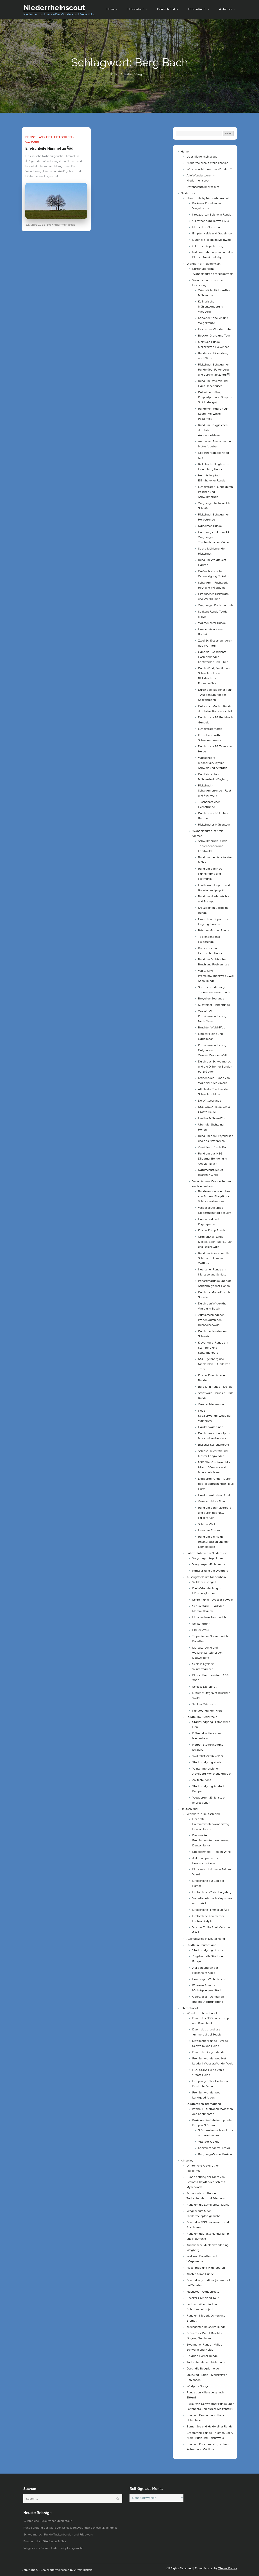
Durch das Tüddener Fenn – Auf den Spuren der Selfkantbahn (215, 694)
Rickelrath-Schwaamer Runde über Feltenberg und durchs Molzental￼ (214, 369)
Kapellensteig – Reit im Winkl (211, 1851)
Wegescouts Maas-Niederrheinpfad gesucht (53, 2548)
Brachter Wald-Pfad (211, 1027)
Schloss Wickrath (209, 1524)
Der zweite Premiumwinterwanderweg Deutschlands (210, 1840)
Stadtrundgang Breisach (208, 1950)
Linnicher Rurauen (210, 1530)
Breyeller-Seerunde (211, 998)
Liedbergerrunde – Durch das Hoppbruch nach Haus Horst (216, 1483)
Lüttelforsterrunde (210, 728)
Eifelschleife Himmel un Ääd (49, 148)
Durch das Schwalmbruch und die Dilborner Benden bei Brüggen (215, 1066)
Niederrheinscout (54, 7)
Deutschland (167, 9)
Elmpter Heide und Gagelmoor (212, 233)
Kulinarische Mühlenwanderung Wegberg (210, 306)
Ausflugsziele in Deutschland (206, 1938)
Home (112, 9)
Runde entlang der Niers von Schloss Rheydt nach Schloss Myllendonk (214, 1196)
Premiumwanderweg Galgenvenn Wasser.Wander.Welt (212, 1050)
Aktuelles (227, 9)
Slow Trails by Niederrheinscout (208, 198)
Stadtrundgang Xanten (207, 1762)
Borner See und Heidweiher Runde (210, 2426)
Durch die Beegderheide (208, 2052)
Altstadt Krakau (208, 2141)
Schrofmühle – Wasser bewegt (212, 1599)
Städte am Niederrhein (202, 1717)
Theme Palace (227, 2568)
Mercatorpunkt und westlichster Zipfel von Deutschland (207, 1652)
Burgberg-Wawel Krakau (215, 2154)
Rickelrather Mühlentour (214, 824)
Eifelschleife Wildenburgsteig (211, 1892)
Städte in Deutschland (201, 1945)
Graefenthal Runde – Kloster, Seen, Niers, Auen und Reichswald (215, 1241)
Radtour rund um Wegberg (210, 1570)
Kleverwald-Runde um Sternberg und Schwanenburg (213, 1347)
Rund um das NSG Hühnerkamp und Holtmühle (210, 873)
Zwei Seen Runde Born (213, 1147)
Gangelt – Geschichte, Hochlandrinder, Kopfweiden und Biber (213, 657)
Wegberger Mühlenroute (208, 1564)
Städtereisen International (204, 2104)
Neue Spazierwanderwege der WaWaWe (214, 1415)
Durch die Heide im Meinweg (211, 239)
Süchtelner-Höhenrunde (214, 1004)
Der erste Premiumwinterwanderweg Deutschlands (210, 1824)
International (198, 9)
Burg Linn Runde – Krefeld (215, 1386)
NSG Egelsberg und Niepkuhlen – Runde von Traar (214, 1364)
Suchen (228, 133)
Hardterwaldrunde (210, 1427)
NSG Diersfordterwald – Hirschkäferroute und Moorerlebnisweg (214, 1467)
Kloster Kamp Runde (211, 1230)
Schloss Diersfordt (204, 1686)
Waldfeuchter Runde (212, 623)
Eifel (49, 137)
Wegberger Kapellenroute (209, 1558)
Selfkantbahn (201, 1623)
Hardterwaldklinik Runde (214, 1495)
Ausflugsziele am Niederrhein (206, 1577)
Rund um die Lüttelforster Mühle (208, 2204)
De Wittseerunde (209, 1100)
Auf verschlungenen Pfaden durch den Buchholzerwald (211, 1320)
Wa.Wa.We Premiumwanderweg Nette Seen (212, 1016)
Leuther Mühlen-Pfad (212, 1118)
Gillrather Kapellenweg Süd (210, 221)
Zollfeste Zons (201, 1780)
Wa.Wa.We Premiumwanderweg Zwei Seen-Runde (216, 976)
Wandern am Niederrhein (204, 263)
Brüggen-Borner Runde (213, 930)
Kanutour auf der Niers (207, 1710)
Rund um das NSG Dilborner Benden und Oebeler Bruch (212, 1158)
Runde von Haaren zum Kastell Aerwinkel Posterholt (213, 413)
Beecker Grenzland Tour (214, 335)
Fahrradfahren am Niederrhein (207, 1553)
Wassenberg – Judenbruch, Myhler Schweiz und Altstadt (212, 763)
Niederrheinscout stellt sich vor (207, 163)
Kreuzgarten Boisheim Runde (211, 214)
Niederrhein (137, 9)
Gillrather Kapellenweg (207, 246)
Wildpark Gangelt (204, 1582)
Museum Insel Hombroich (209, 1617)
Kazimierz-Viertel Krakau (214, 2148)
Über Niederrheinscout (202, 156)
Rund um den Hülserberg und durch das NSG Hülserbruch (214, 1512)
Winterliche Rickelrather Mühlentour (47, 2521)
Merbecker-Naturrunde (207, 227)
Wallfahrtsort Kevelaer (207, 1756)
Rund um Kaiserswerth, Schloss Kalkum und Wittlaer (213, 1258)
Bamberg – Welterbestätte (210, 1979)
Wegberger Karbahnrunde (215, 605)
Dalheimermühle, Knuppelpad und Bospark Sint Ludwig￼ (215, 397)
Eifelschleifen (64, 137)
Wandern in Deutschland (203, 1814)
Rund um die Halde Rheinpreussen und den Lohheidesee (213, 1541)
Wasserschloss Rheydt (213, 1501)
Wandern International (202, 2013)
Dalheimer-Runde (210, 526)
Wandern (32, 142)
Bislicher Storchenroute (213, 1444)
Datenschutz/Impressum (203, 187)
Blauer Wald (200, 1630)
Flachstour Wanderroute (214, 329)
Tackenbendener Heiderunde (206, 2362)
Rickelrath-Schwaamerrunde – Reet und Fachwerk (214, 790)
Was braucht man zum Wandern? (209, 169)
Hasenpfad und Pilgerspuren (206, 2267)
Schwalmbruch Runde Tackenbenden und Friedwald (212, 846)
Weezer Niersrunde (211, 1404)
